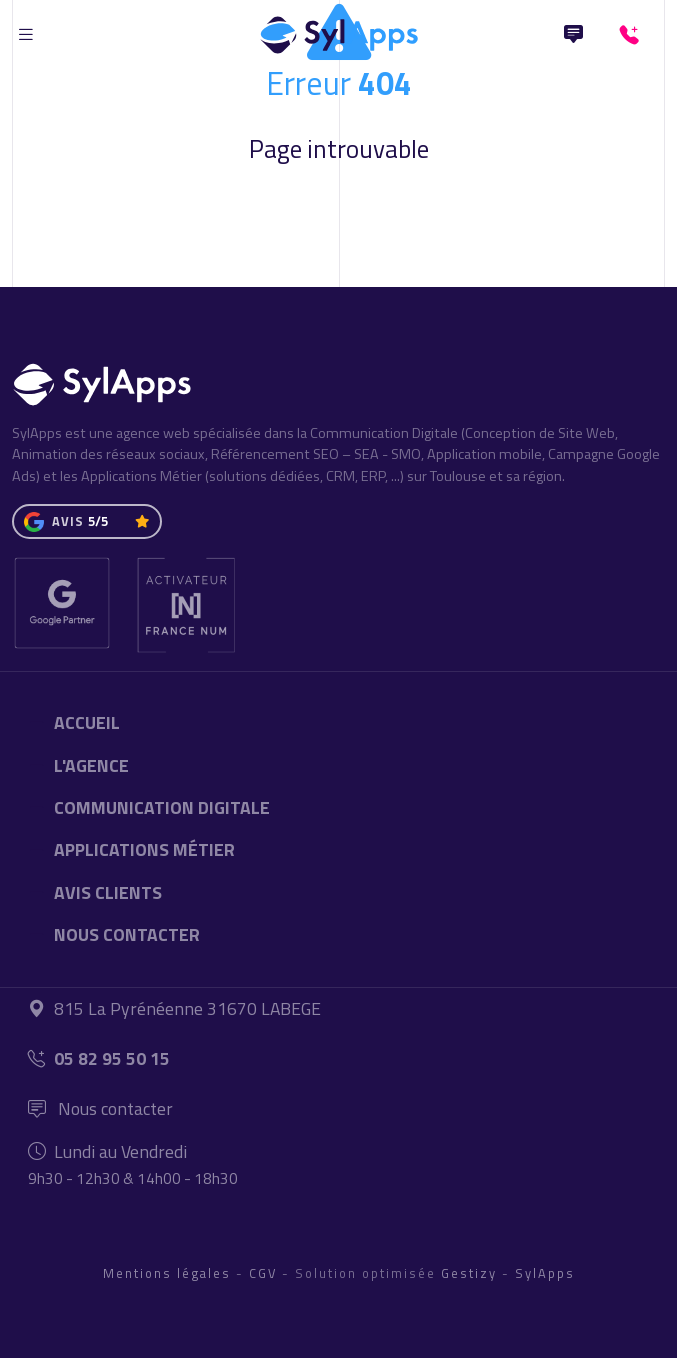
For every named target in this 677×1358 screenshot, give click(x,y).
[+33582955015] (633, 35)
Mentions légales (167, 1273)
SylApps (545, 1273)
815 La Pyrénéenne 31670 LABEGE (174, 1008)
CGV (263, 1273)
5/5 (98, 521)
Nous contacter (100, 1108)
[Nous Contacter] (573, 35)
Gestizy (469, 1273)
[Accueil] (339, 30)
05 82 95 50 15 (99, 1058)
